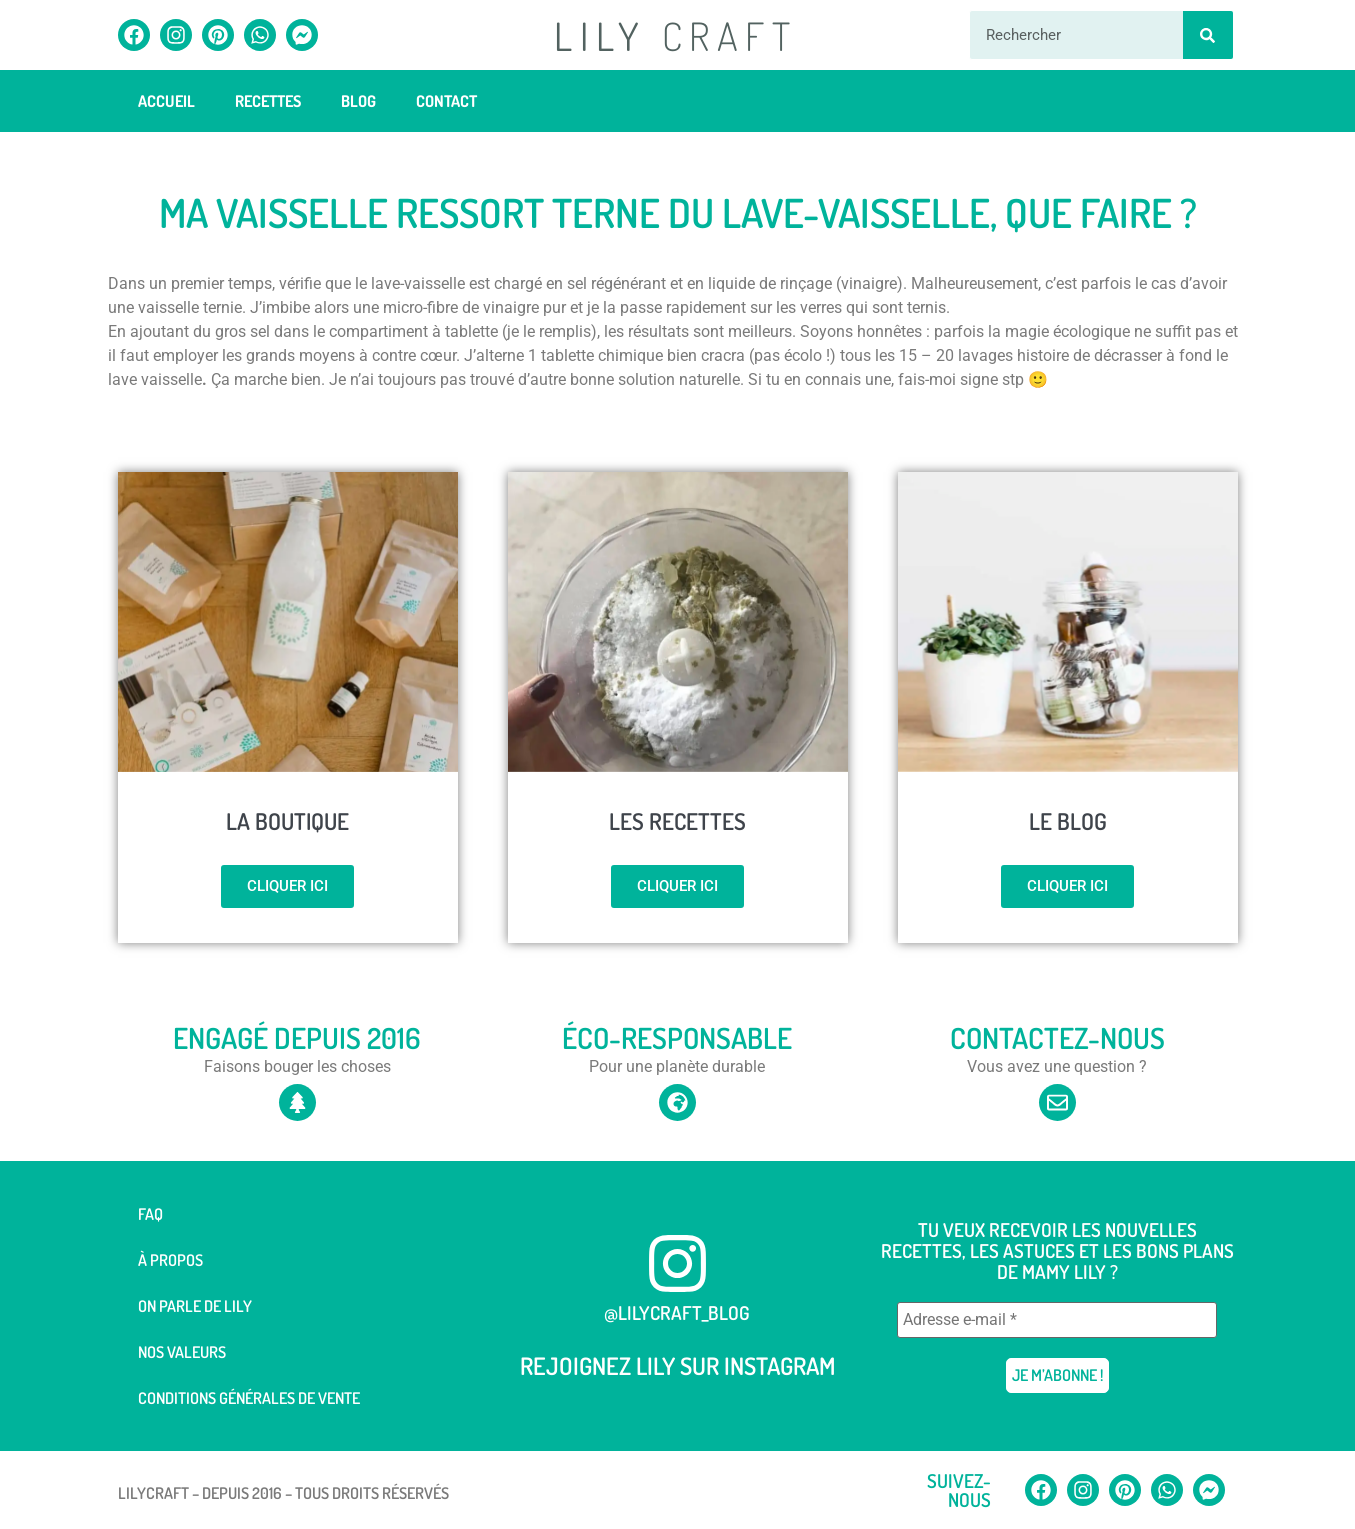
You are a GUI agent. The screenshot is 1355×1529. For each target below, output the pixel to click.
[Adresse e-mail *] (1057, 1320)
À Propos (170, 1260)
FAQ (150, 1214)
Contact (446, 101)
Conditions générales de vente (249, 1398)
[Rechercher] (1208, 35)
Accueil (166, 101)
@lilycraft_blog (677, 1312)
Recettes (268, 101)
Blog (358, 101)
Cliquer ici (287, 886)
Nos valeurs (182, 1352)
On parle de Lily (195, 1306)
